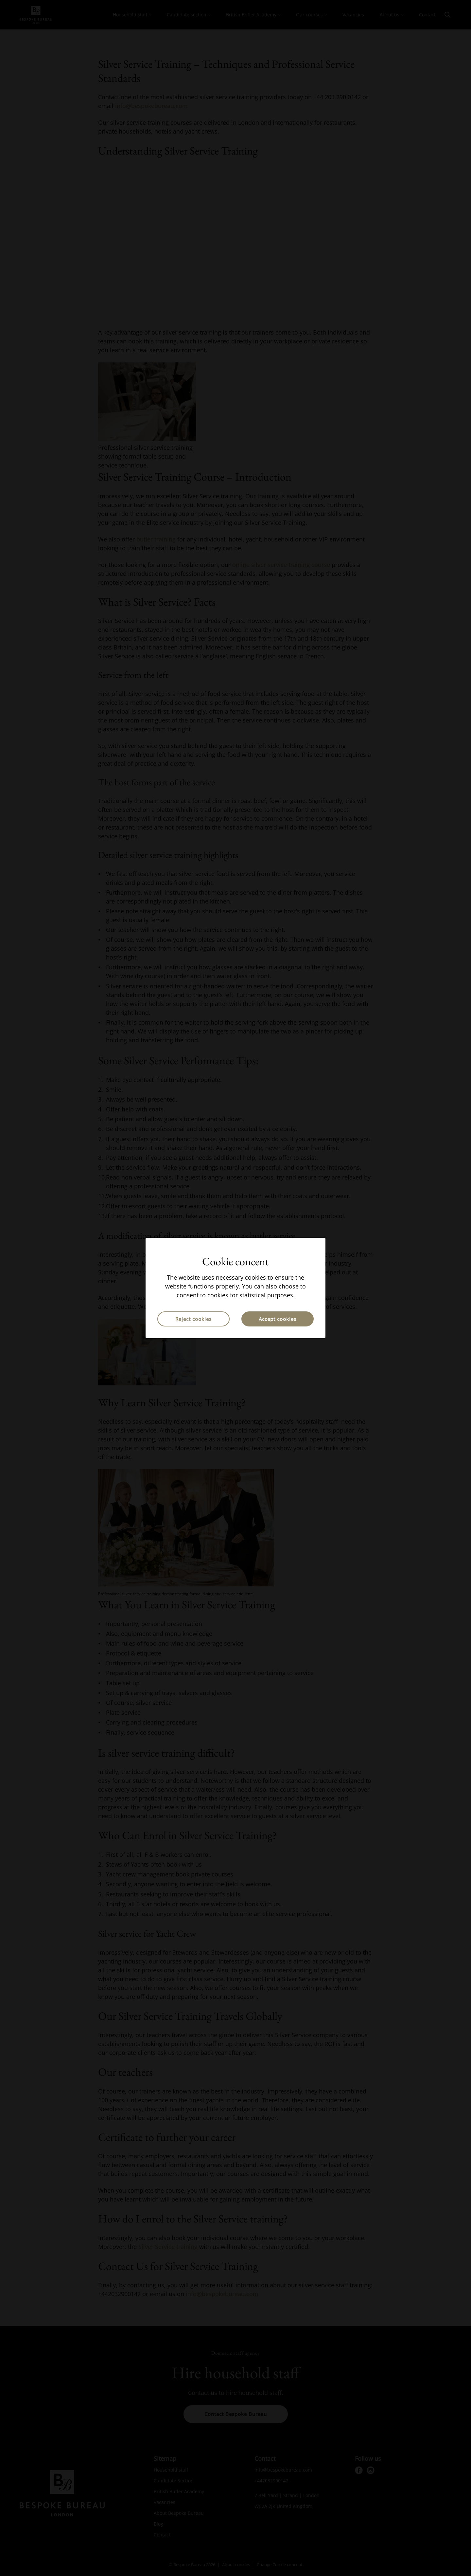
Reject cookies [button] (193, 1319)
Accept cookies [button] (277, 1319)
